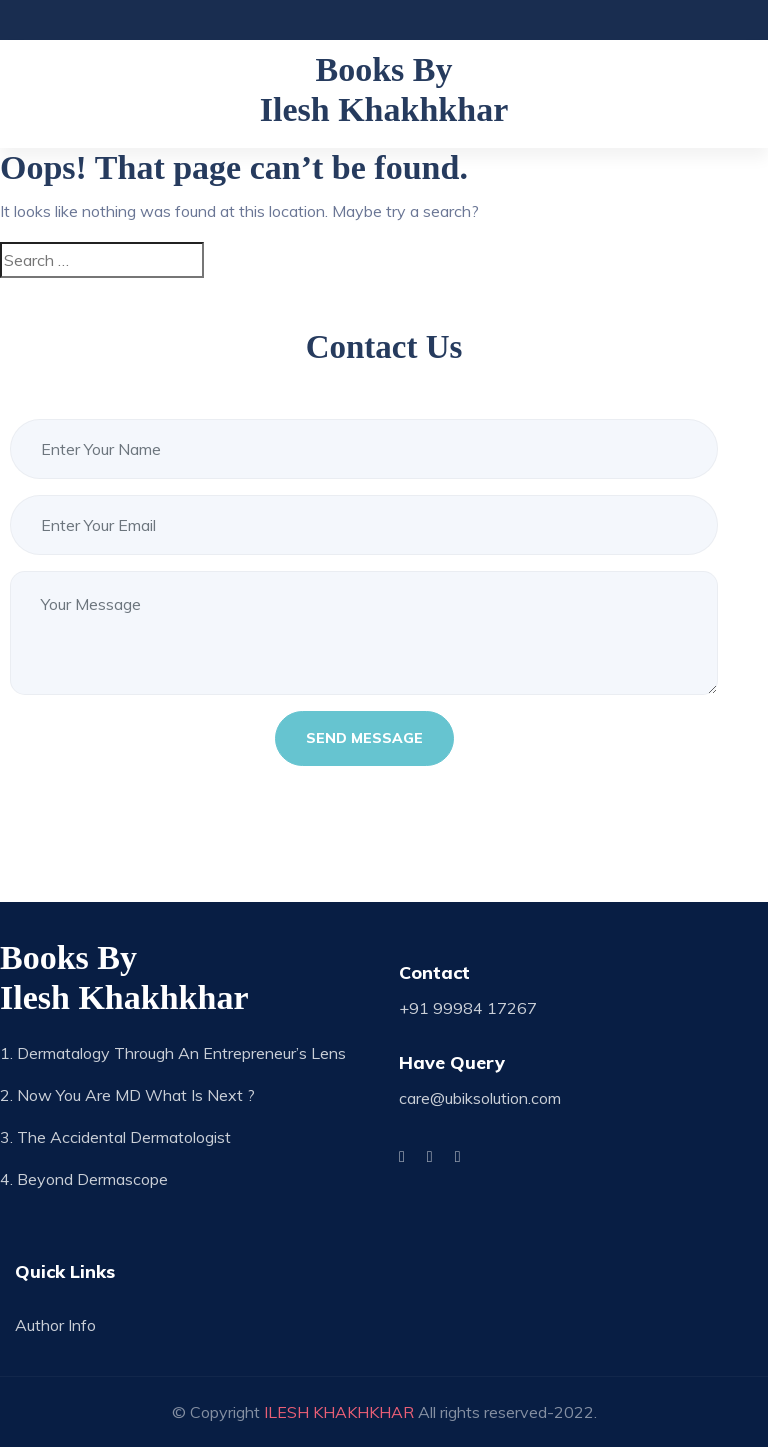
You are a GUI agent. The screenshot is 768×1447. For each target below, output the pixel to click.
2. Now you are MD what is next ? (127, 1095)
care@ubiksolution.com (480, 1098)
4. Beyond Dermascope (84, 1179)
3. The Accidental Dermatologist (115, 1137)
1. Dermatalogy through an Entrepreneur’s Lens (173, 1053)
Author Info (55, 1325)
